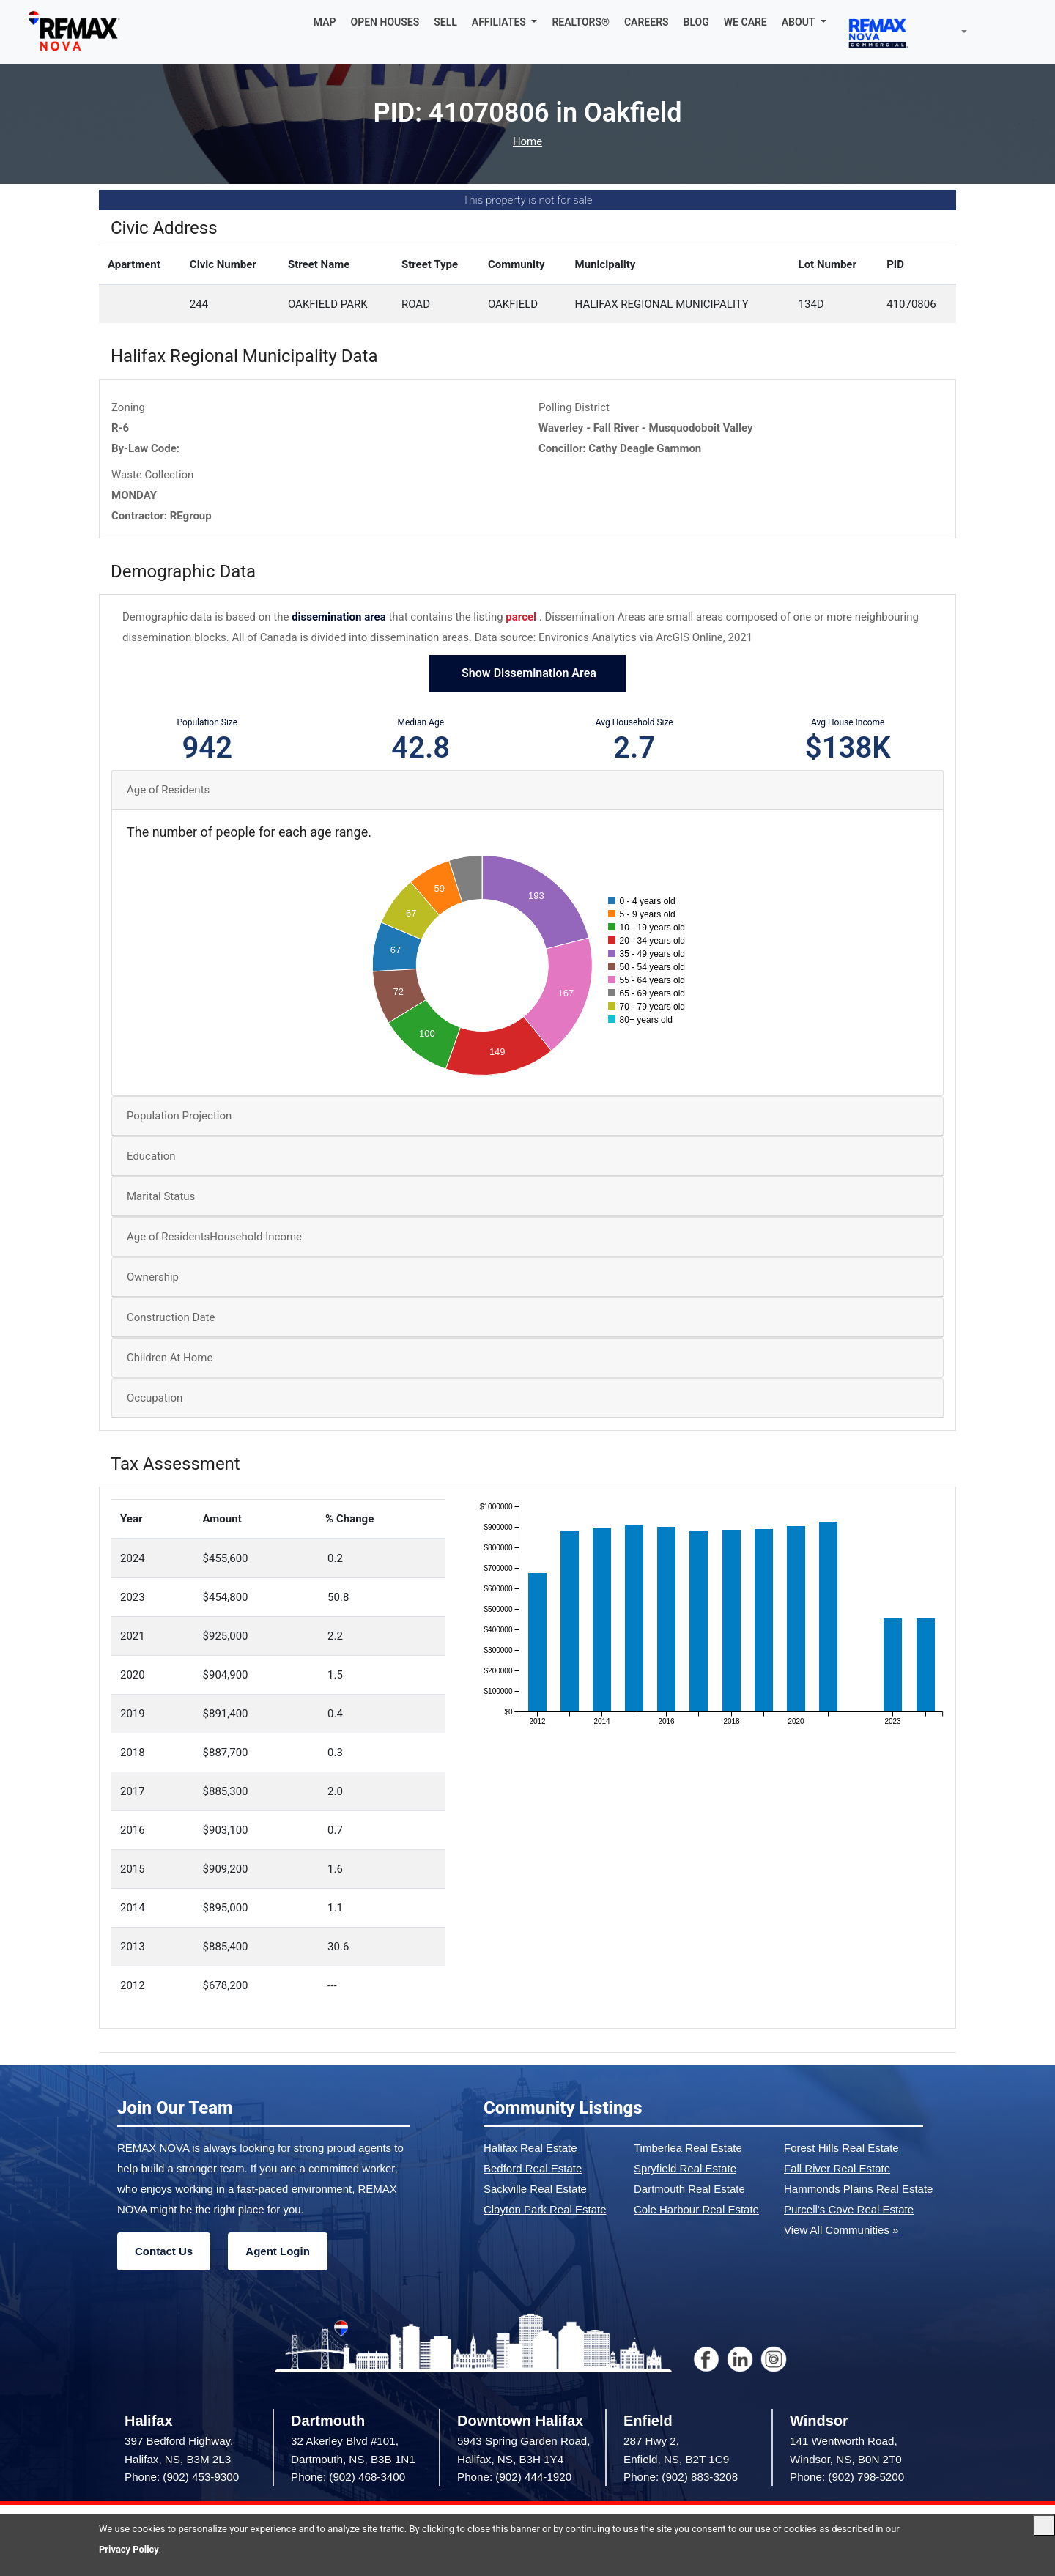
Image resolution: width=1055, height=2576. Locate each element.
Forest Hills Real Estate (841, 2148)
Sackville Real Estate (535, 2189)
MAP (325, 22)
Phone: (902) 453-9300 (182, 2476)
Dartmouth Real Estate (689, 2189)
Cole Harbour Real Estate (696, 2209)
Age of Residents (168, 789)
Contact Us (164, 2251)
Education (151, 1156)
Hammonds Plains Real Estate (858, 2189)
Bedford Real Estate (533, 2168)
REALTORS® (581, 22)
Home (527, 141)
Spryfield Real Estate (685, 2168)
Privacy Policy (129, 2549)
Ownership (153, 1277)
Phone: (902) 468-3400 (348, 2476)
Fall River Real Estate (837, 2168)
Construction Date (171, 1317)
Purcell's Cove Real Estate (849, 2209)
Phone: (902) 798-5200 (847, 2476)
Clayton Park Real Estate (545, 2209)
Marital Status (161, 1196)
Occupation (154, 1397)
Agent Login (277, 2251)
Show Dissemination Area (527, 673)
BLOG (696, 22)
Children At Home (169, 1357)
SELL (445, 22)
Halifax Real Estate (530, 2148)
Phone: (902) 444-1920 (514, 2476)
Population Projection (179, 1115)
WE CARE (745, 22)
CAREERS (646, 22)
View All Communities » (841, 2230)
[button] (505, 22)
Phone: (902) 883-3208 (680, 2476)
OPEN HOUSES (385, 22)
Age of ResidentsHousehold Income (214, 1236)
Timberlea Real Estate (688, 2148)
